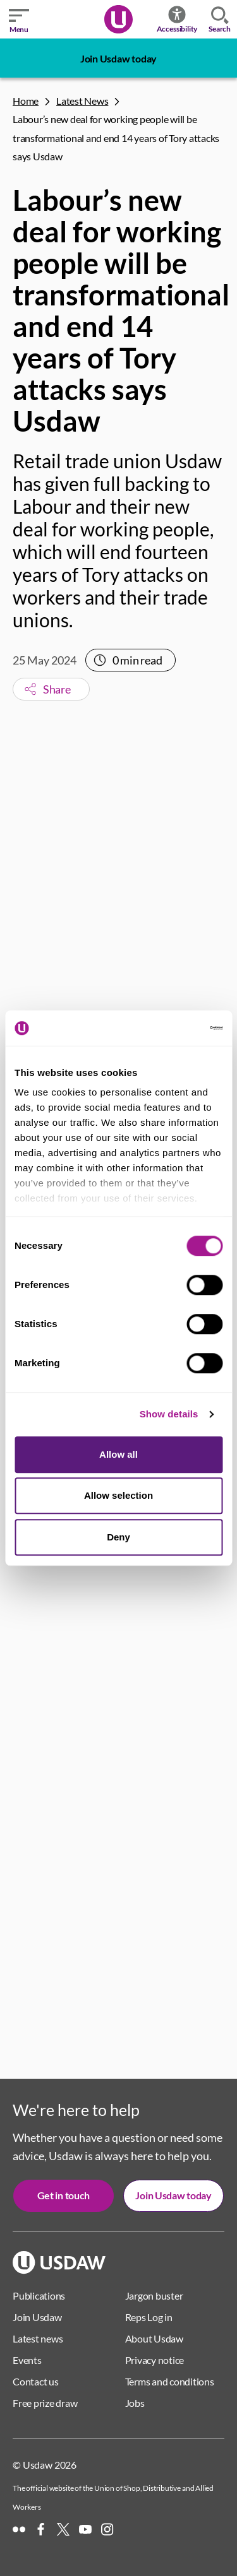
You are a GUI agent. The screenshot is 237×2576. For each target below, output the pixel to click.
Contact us (36, 2381)
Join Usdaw (37, 2317)
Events (27, 2359)
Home (26, 101)
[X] (63, 2529)
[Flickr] (19, 2529)
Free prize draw (45, 2402)
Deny (118, 1537)
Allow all (118, 1454)
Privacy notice (155, 2359)
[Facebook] (41, 2529)
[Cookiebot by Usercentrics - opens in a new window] (168, 1028)
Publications (39, 2295)
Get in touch (63, 2195)
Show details (169, 1414)
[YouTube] (85, 2529)
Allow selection (118, 1495)
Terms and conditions (169, 2381)
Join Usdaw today (118, 58)
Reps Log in (149, 2317)
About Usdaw (154, 2338)
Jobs (135, 2402)
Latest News (82, 101)
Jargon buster (154, 2295)
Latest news (38, 2338)
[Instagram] (107, 2529)
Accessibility (177, 19)
